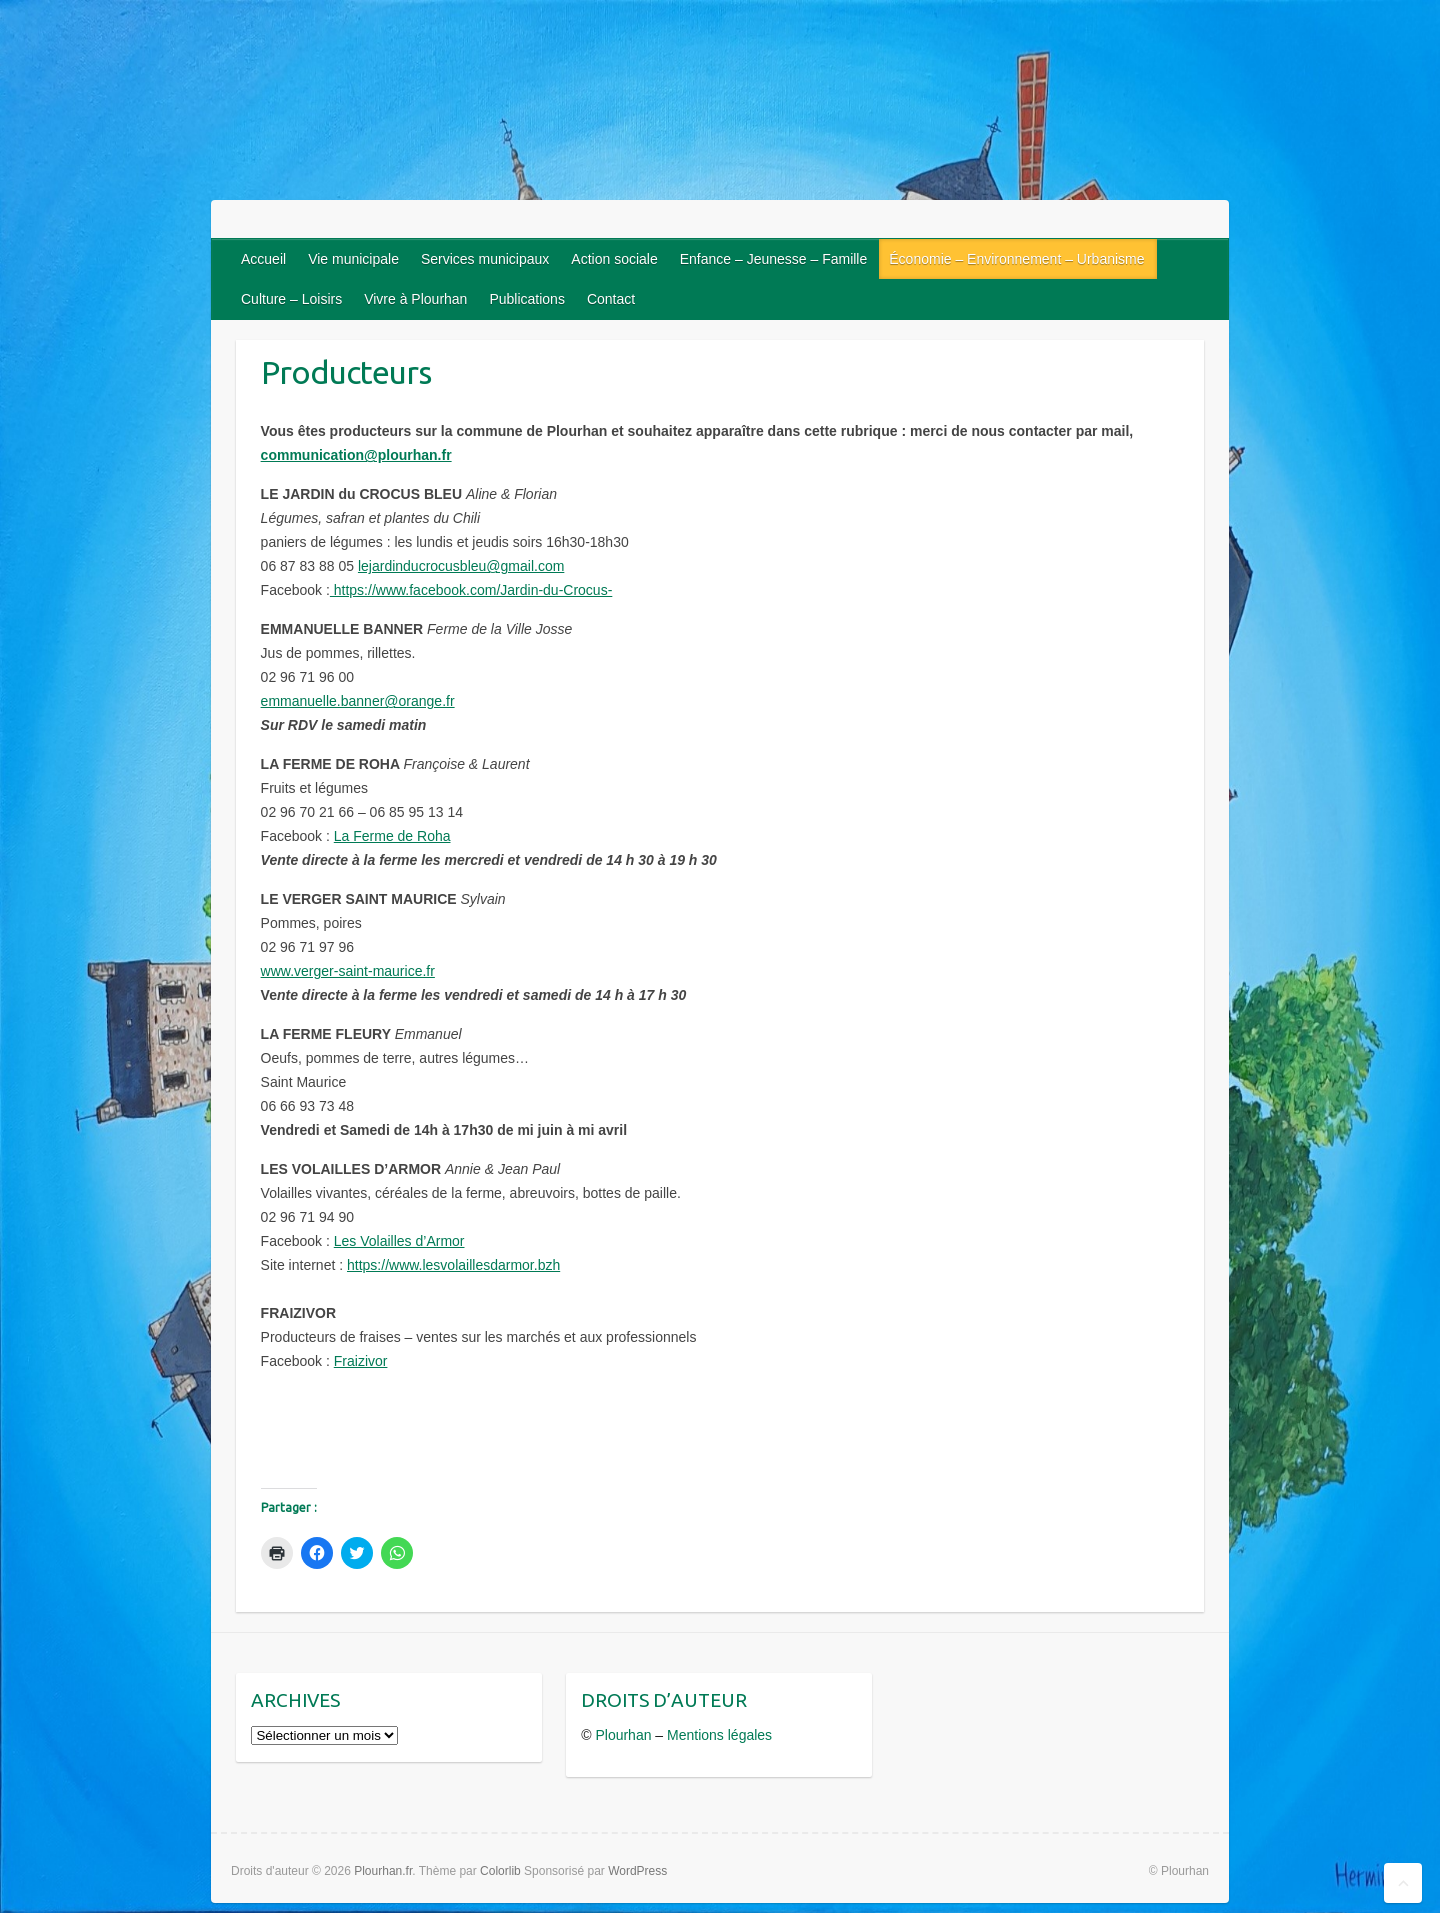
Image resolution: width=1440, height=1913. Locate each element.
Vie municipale (353, 259)
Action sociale (614, 259)
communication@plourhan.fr (356, 455)
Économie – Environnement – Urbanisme (1016, 259)
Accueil (263, 259)
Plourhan (623, 1735)
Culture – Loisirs (291, 299)
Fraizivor (361, 1361)
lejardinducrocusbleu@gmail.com (461, 566)
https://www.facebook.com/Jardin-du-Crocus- (471, 590)
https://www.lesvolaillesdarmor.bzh (453, 1265)
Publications (527, 299)
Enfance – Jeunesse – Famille (774, 259)
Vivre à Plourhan (415, 299)
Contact (611, 299)
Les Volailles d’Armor (399, 1241)
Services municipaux (485, 259)
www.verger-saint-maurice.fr (348, 971)
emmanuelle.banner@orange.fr (358, 701)
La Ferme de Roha (392, 836)
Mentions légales (719, 1735)
